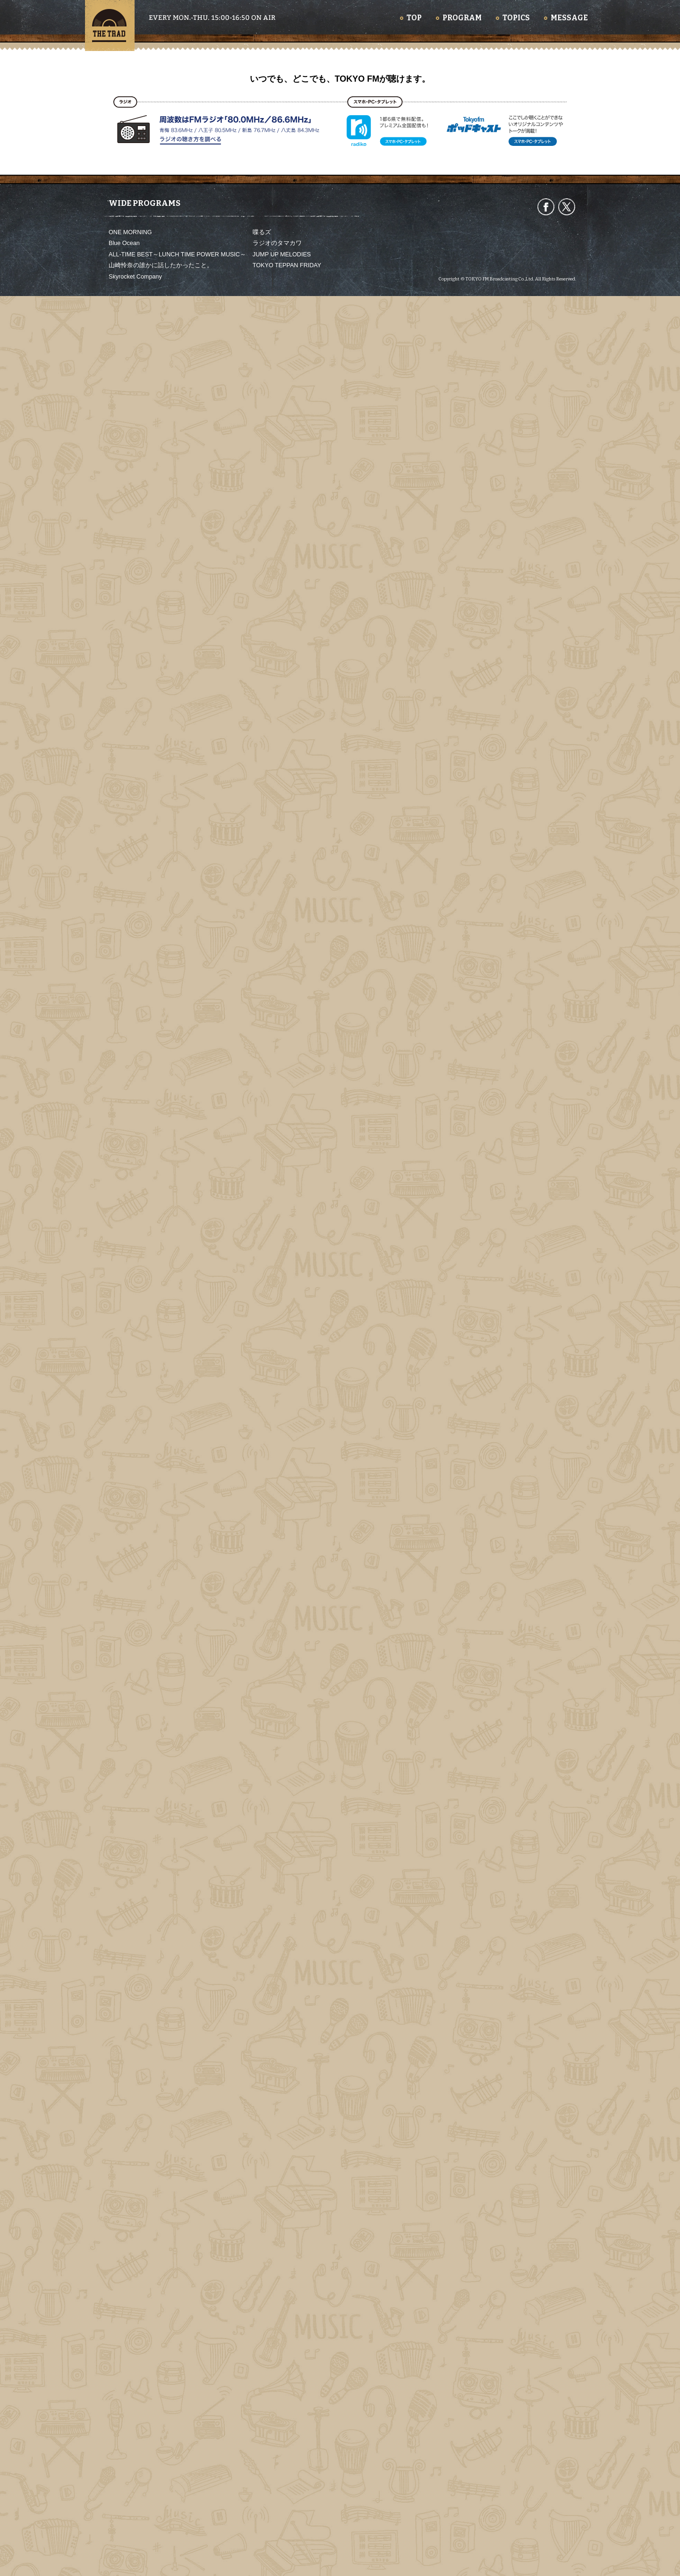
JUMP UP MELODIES (282, 2534)
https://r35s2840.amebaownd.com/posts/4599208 (252, 963)
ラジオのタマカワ (277, 2523)
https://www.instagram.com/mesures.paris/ (243, 1060)
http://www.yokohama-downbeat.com (235, 931)
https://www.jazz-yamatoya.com (228, 995)
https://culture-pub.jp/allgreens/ (227, 1554)
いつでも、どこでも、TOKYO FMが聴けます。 (340, 2359)
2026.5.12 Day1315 (142, 2173)
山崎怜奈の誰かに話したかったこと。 (161, 2545)
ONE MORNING (130, 2512)
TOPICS (516, 18)
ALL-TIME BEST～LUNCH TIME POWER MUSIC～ (177, 2534)
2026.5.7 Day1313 (454, 2173)
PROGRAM (462, 18)
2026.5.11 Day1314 (299, 2173)
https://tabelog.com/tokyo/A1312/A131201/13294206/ (257, 1028)
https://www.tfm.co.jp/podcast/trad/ (244, 1842)
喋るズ (262, 2512)
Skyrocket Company (135, 2556)
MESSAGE (569, 18)
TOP (414, 18)
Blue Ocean (124, 2523)
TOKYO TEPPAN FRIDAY (287, 2545)
